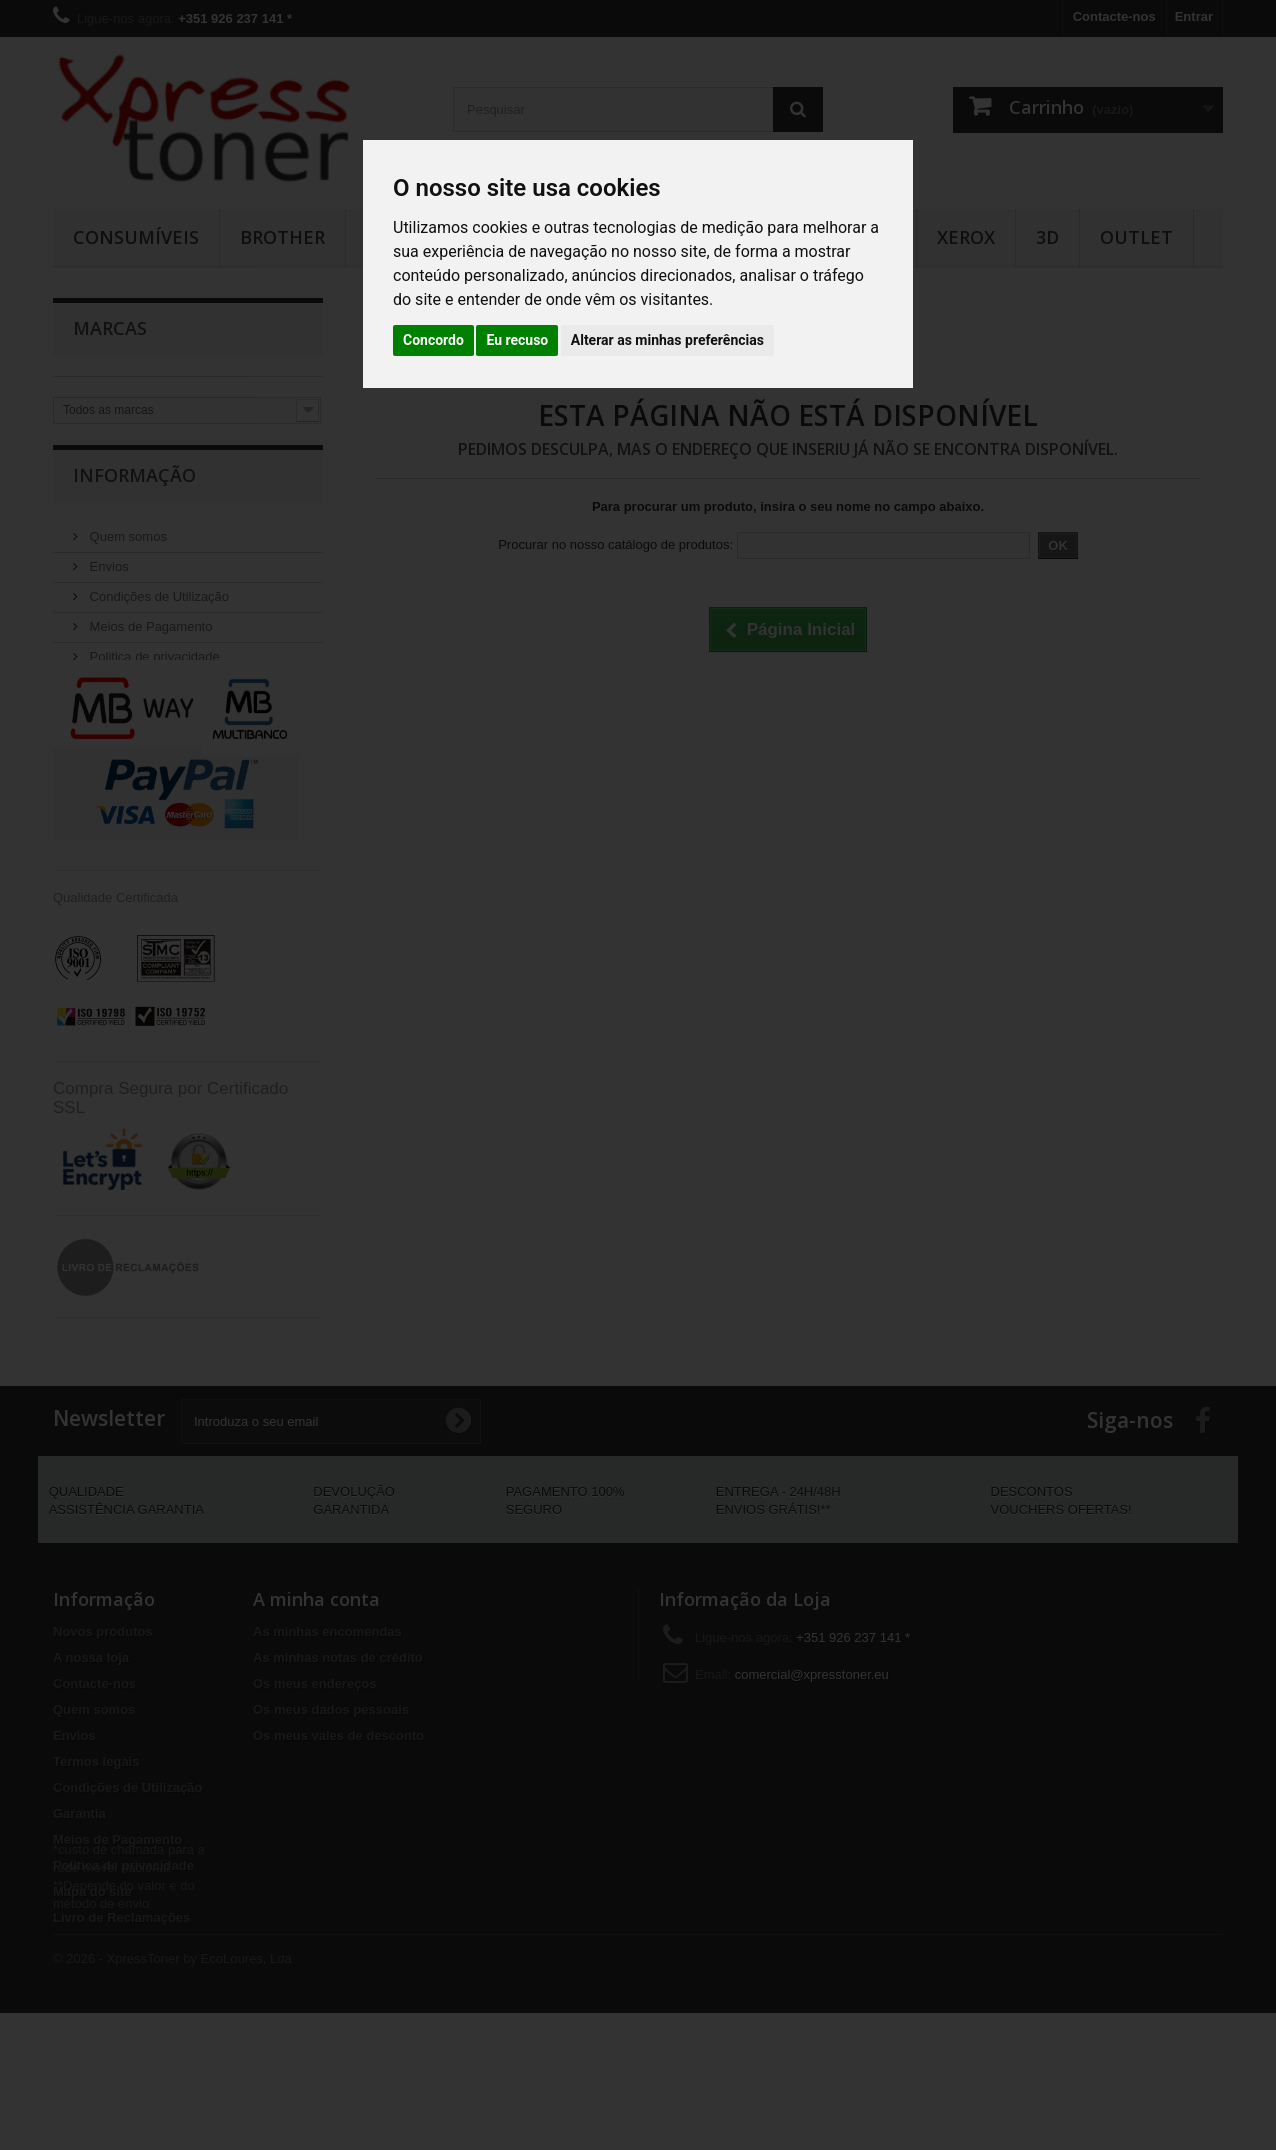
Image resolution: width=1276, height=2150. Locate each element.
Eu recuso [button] (517, 340)
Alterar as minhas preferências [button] (667, 340)
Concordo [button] (433, 340)
